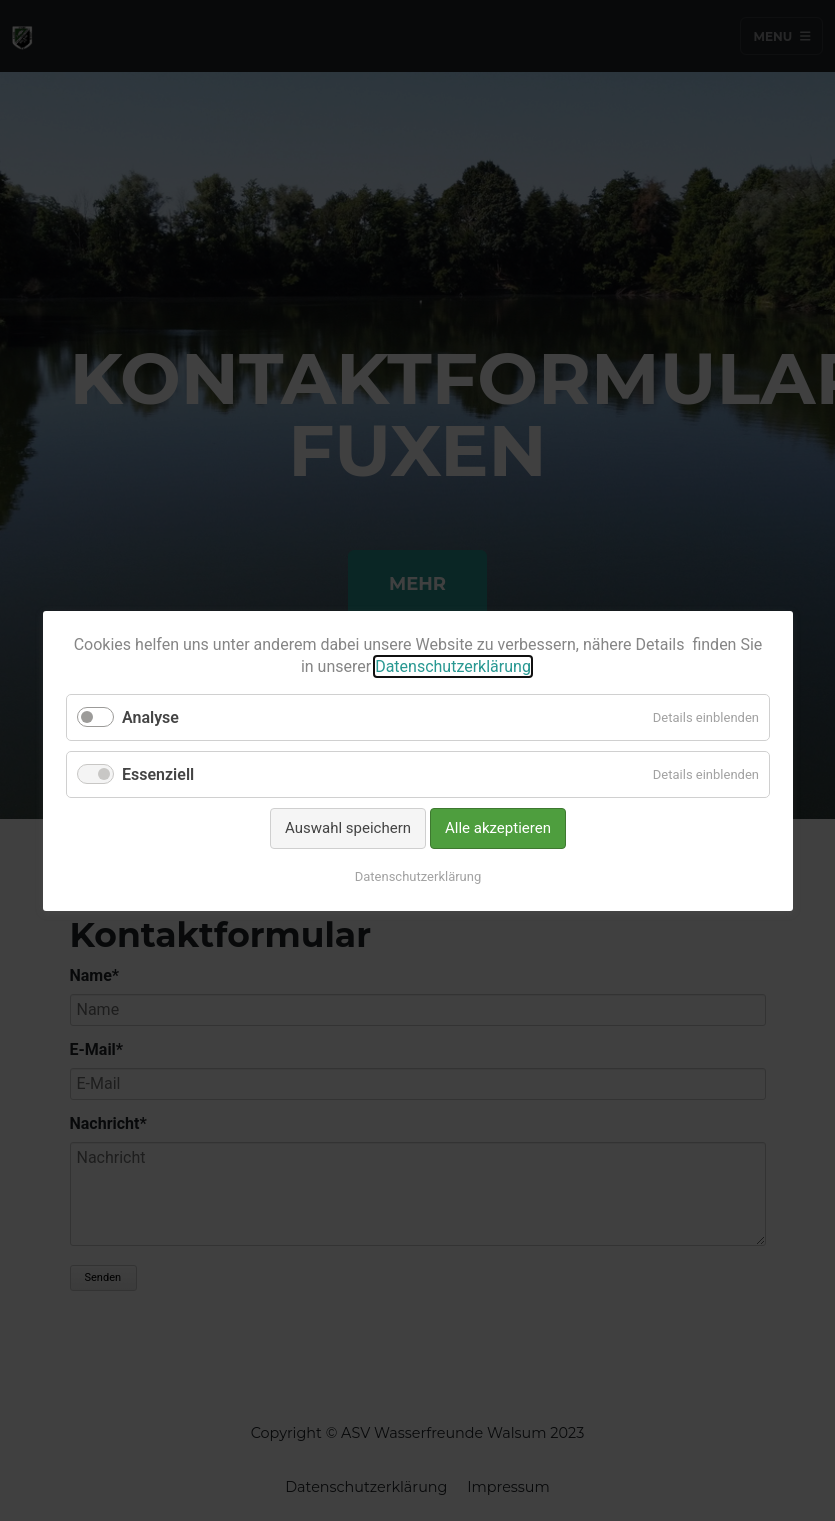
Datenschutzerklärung (453, 666)
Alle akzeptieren (498, 828)
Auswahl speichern (348, 828)
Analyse (150, 716)
